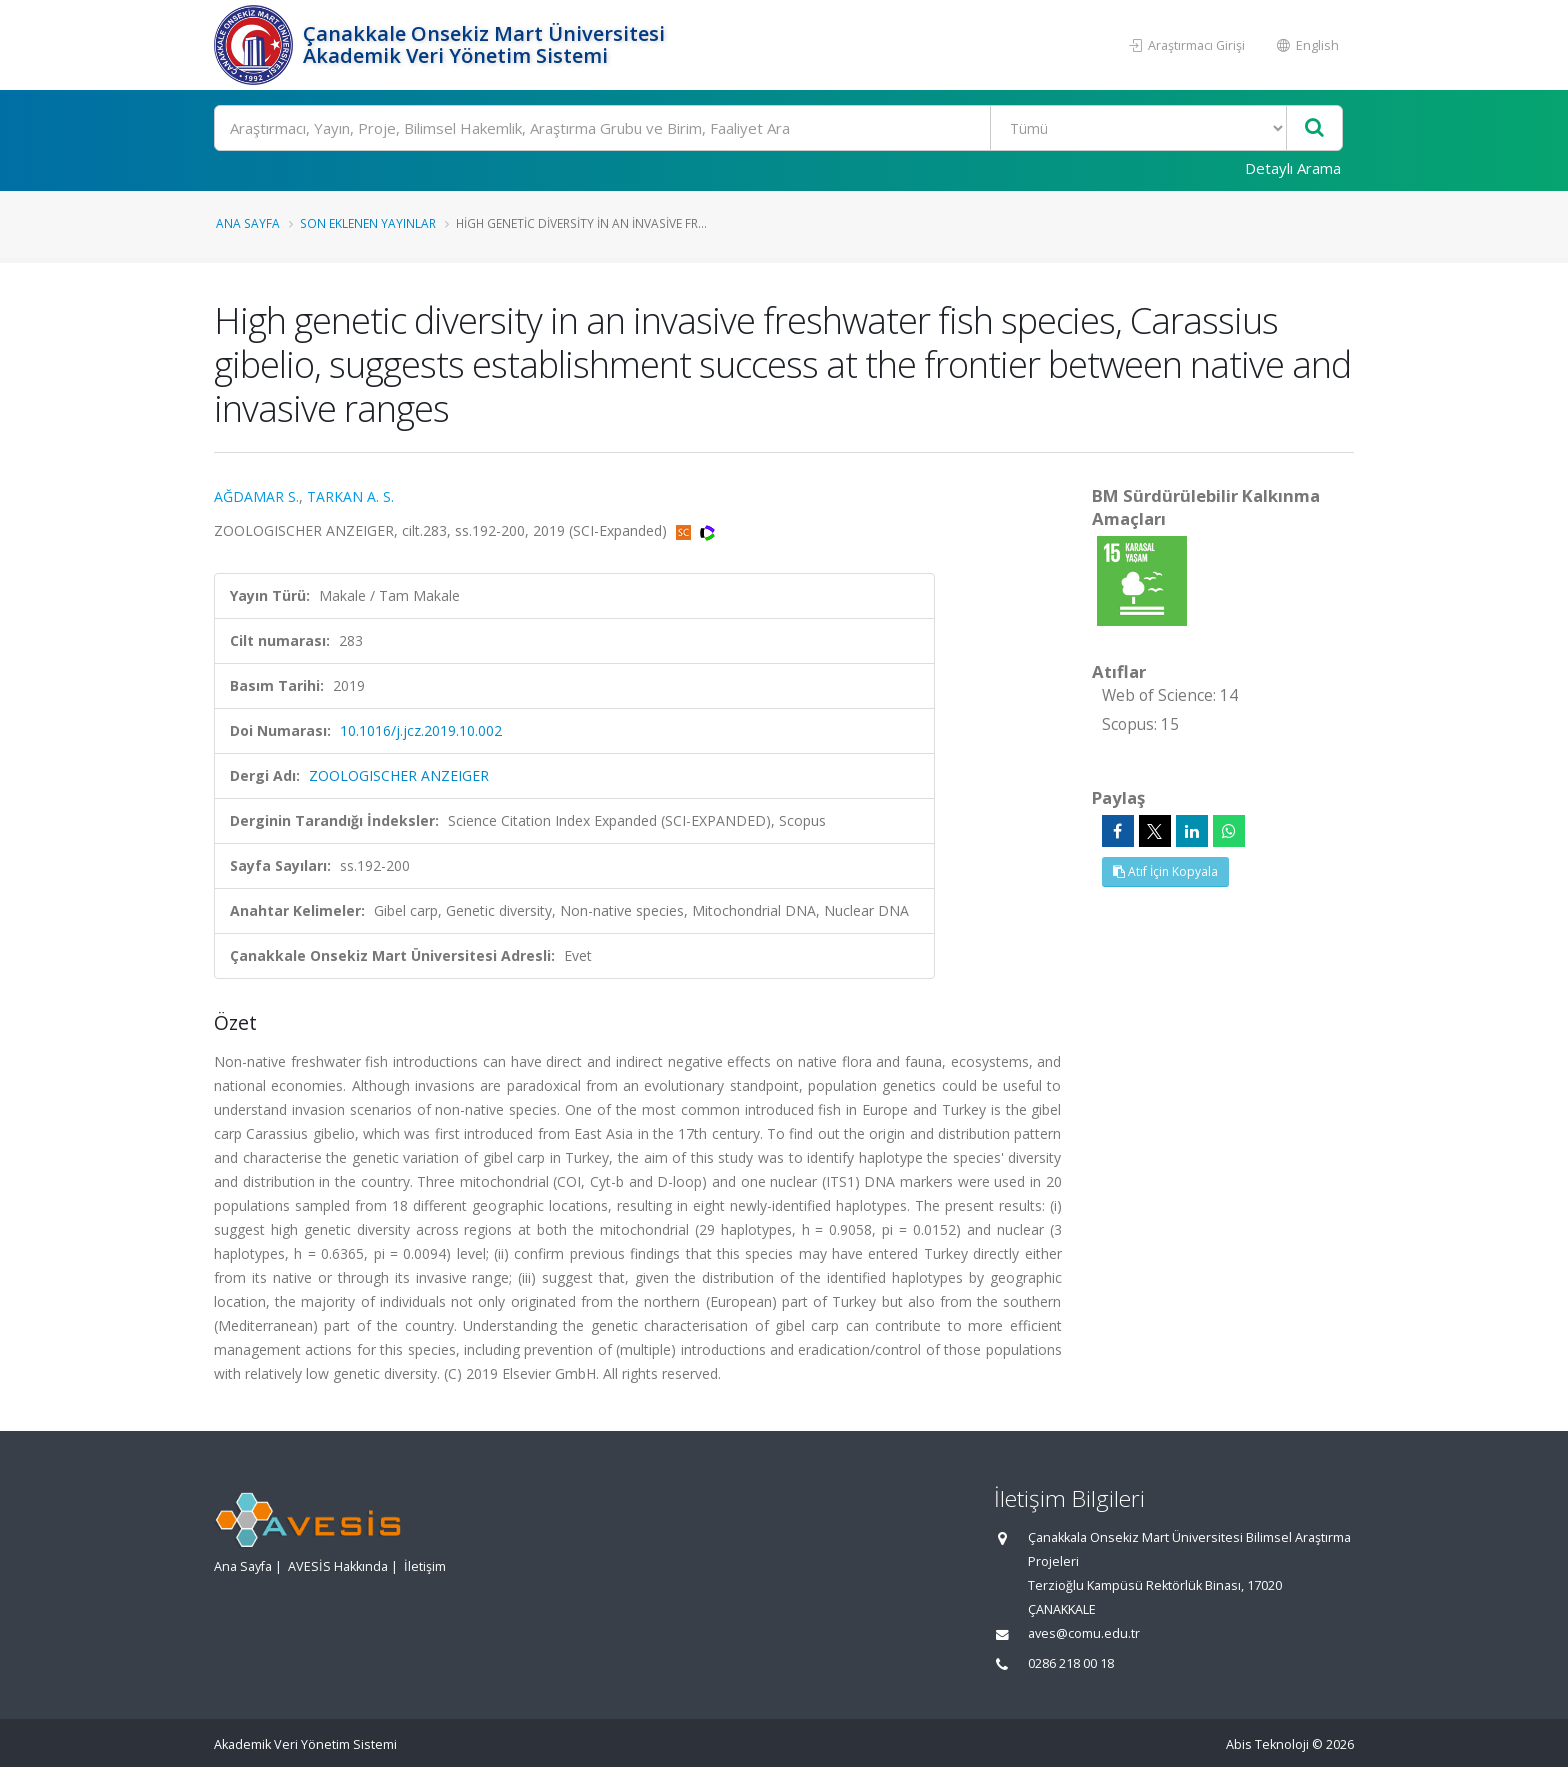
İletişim (425, 1566)
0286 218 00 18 (1071, 1663)
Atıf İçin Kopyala (1165, 871)
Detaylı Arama (1293, 168)
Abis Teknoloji (1267, 1744)
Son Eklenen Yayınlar (368, 223)
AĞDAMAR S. (256, 496)
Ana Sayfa (248, 223)
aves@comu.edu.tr (1084, 1633)
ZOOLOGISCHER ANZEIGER (399, 775)
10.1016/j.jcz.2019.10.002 (421, 730)
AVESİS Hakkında (338, 1566)
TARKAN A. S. (350, 496)
